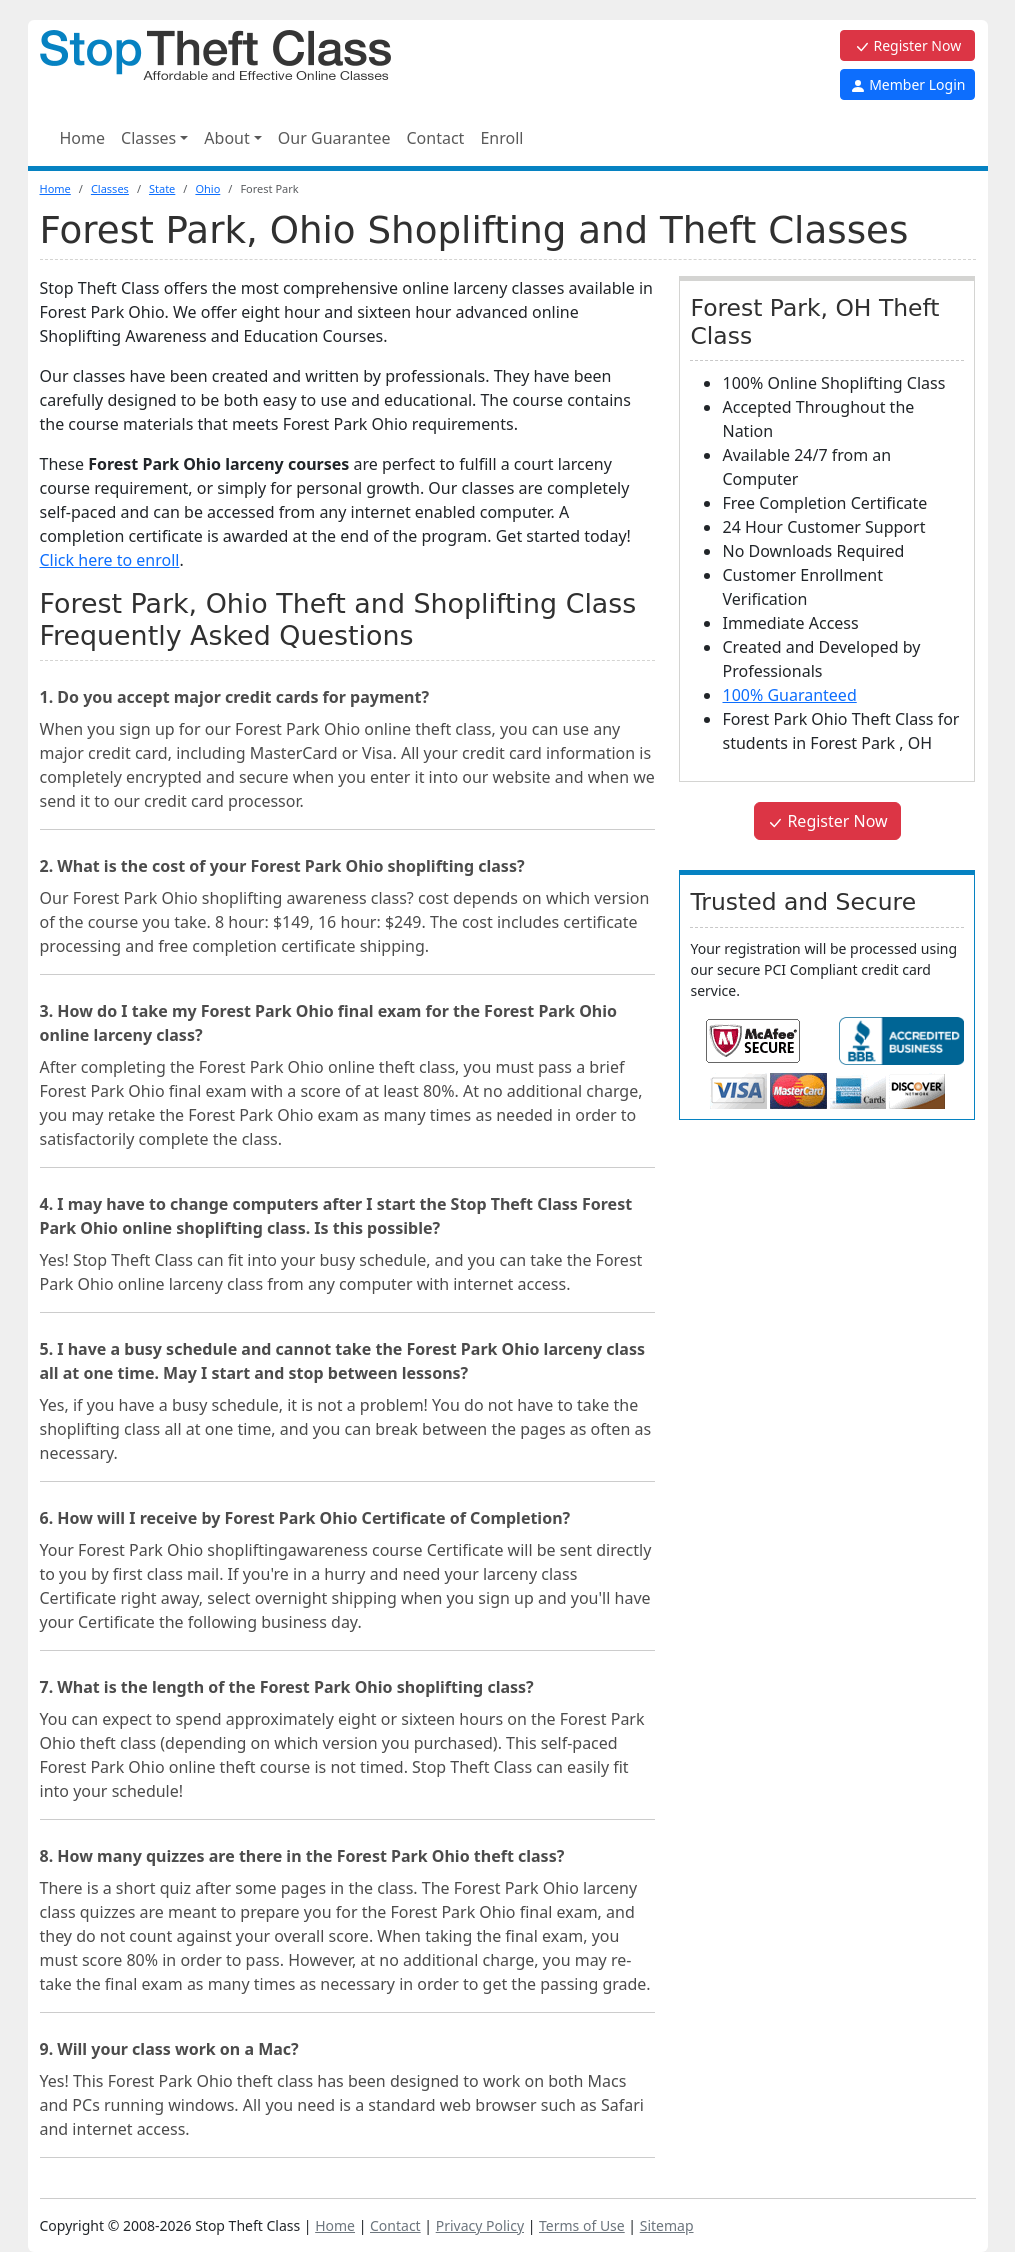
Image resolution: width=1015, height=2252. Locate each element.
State (162, 188)
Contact (435, 138)
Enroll (501, 138)
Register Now (907, 45)
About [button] (226, 138)
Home (83, 138)
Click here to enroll (110, 560)
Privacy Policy (480, 2225)
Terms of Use (582, 2225)
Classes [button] (148, 138)
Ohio (207, 188)
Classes (110, 188)
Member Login (908, 84)
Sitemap (667, 2225)
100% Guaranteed (789, 695)
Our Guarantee (334, 138)
